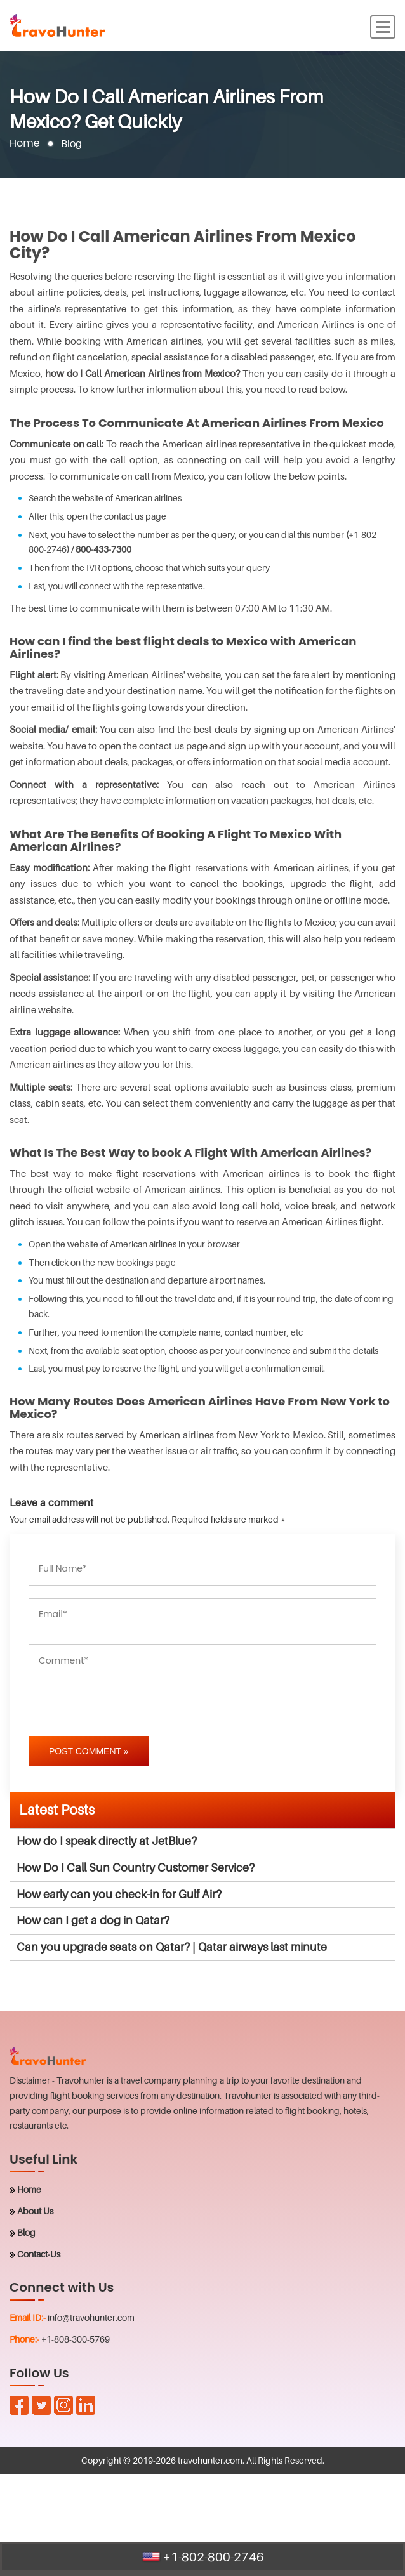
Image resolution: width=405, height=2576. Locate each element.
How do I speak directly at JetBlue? (107, 1841)
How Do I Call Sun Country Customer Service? (136, 1867)
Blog (26, 2232)
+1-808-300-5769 (75, 2339)
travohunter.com (210, 2460)
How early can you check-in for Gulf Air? (119, 1894)
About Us (35, 2210)
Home (25, 143)
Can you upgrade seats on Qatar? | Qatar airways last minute (172, 1947)
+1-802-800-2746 (203, 2557)
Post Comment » (89, 1751)
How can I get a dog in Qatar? (93, 1920)
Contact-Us (38, 2254)
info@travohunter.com (91, 2317)
